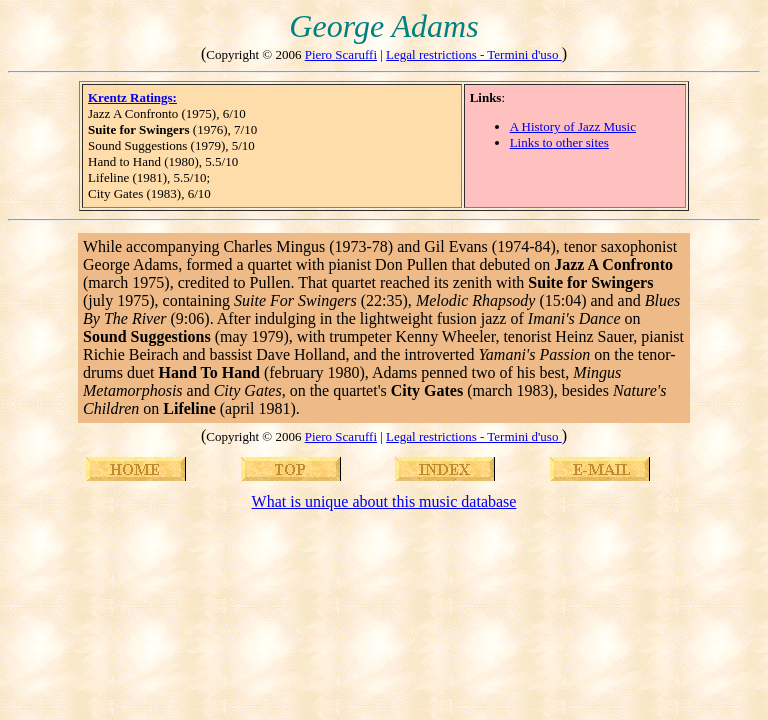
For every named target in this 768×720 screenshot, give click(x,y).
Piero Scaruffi (341, 54)
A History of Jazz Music (573, 126)
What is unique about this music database (384, 501)
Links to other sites (559, 142)
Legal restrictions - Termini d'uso (474, 54)
